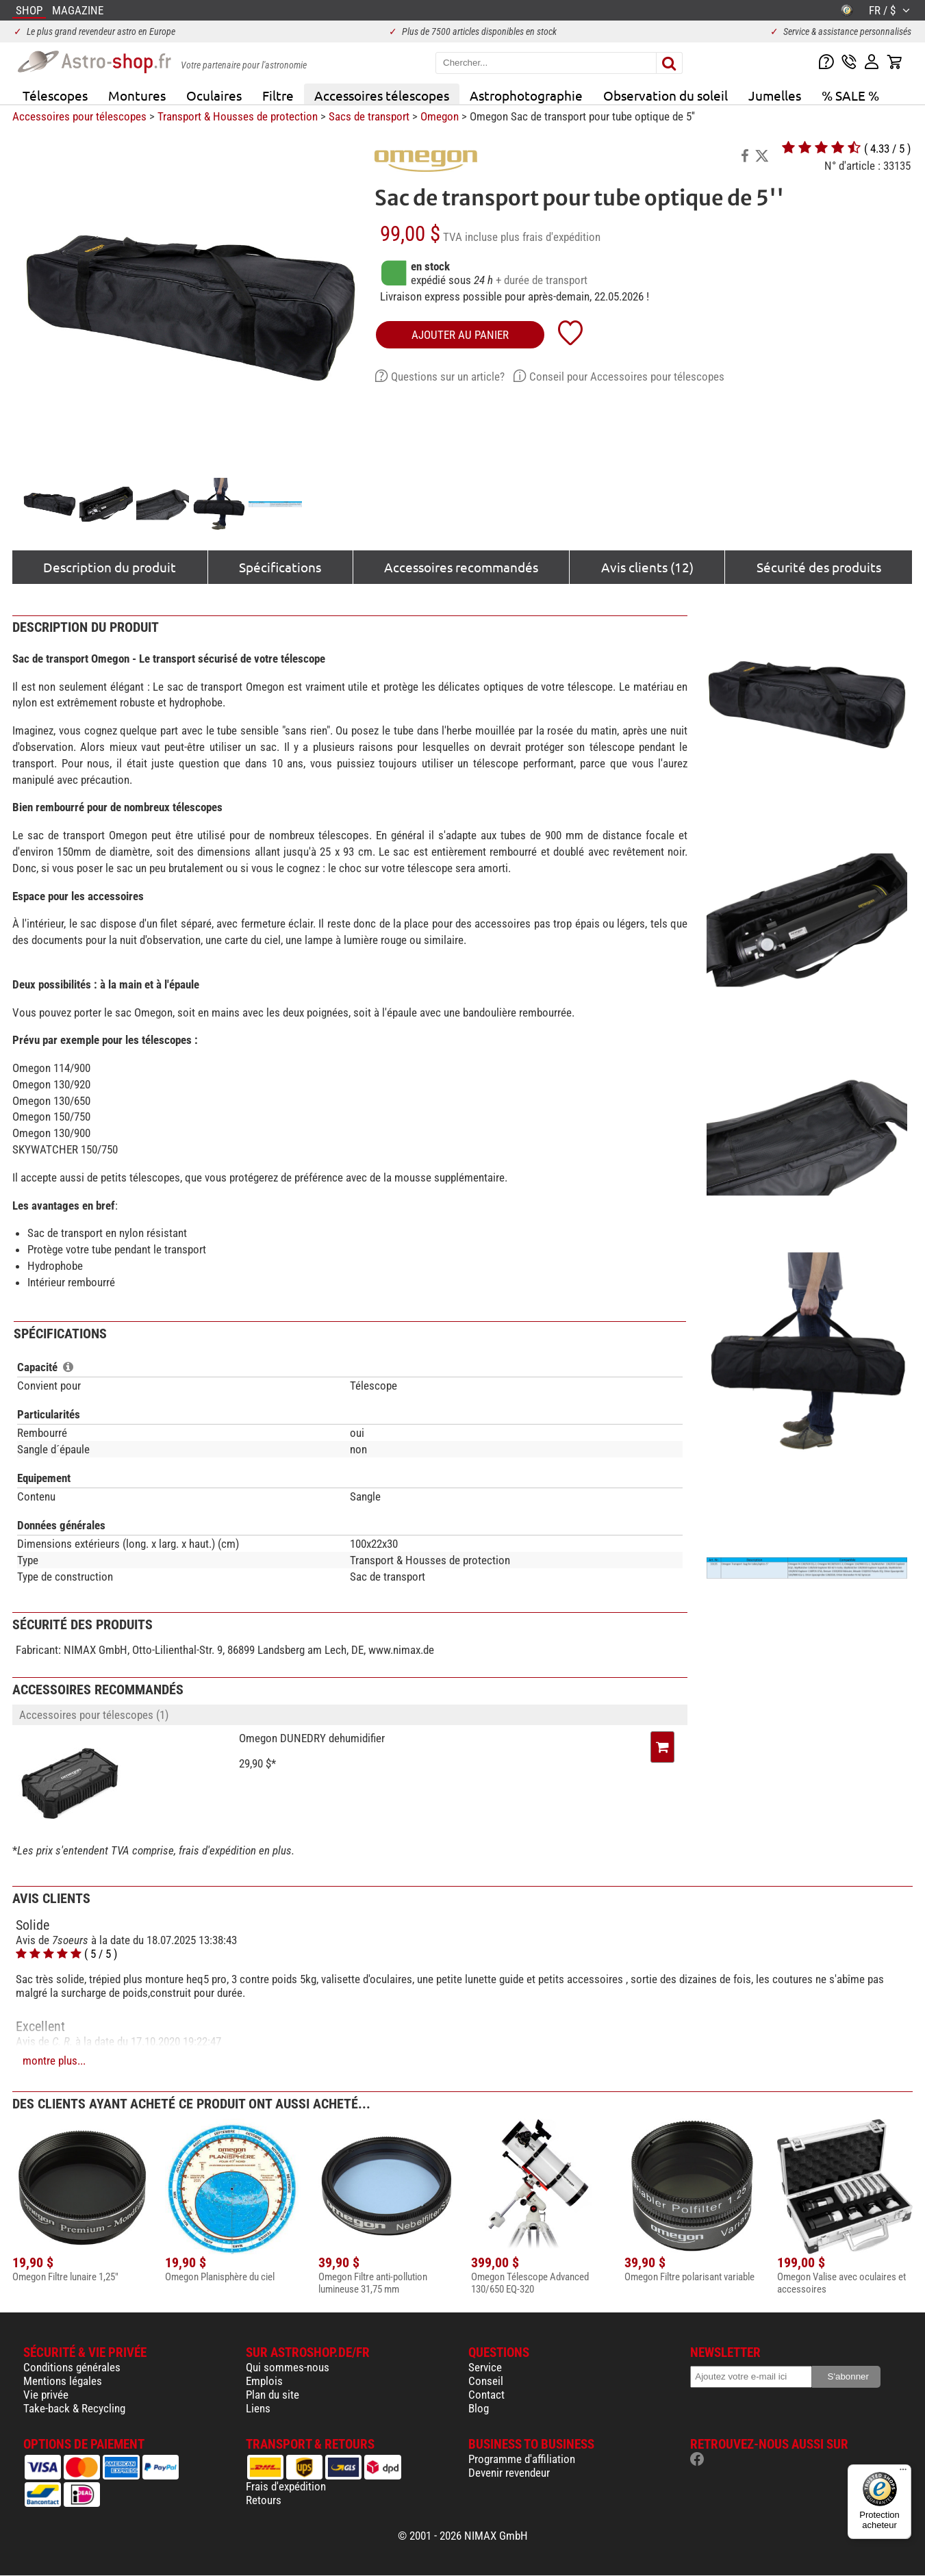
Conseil (485, 2381)
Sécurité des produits (819, 567)
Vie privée (45, 2394)
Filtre (278, 95)
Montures (137, 95)
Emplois (264, 2381)
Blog (478, 2408)
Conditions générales (72, 2367)
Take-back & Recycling (74, 2408)
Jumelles (774, 95)
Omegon (439, 116)
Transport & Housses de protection (237, 116)
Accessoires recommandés (461, 567)
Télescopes (55, 95)
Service (485, 2367)
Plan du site (272, 2394)
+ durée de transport (541, 280)
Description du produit (109, 567)
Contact (486, 2394)
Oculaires (214, 95)
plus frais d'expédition (550, 237)
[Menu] (903, 2472)
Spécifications (280, 567)
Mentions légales (62, 2381)
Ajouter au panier (460, 335)
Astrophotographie (526, 95)
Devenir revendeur (509, 2472)
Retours (263, 2500)
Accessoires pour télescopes (79, 116)
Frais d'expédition (286, 2486)
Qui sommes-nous (287, 2367)
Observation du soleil (665, 95)
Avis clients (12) (647, 567)
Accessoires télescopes (381, 95)
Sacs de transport (369, 116)
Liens (258, 2408)
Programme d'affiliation (521, 2459)
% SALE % (850, 95)
